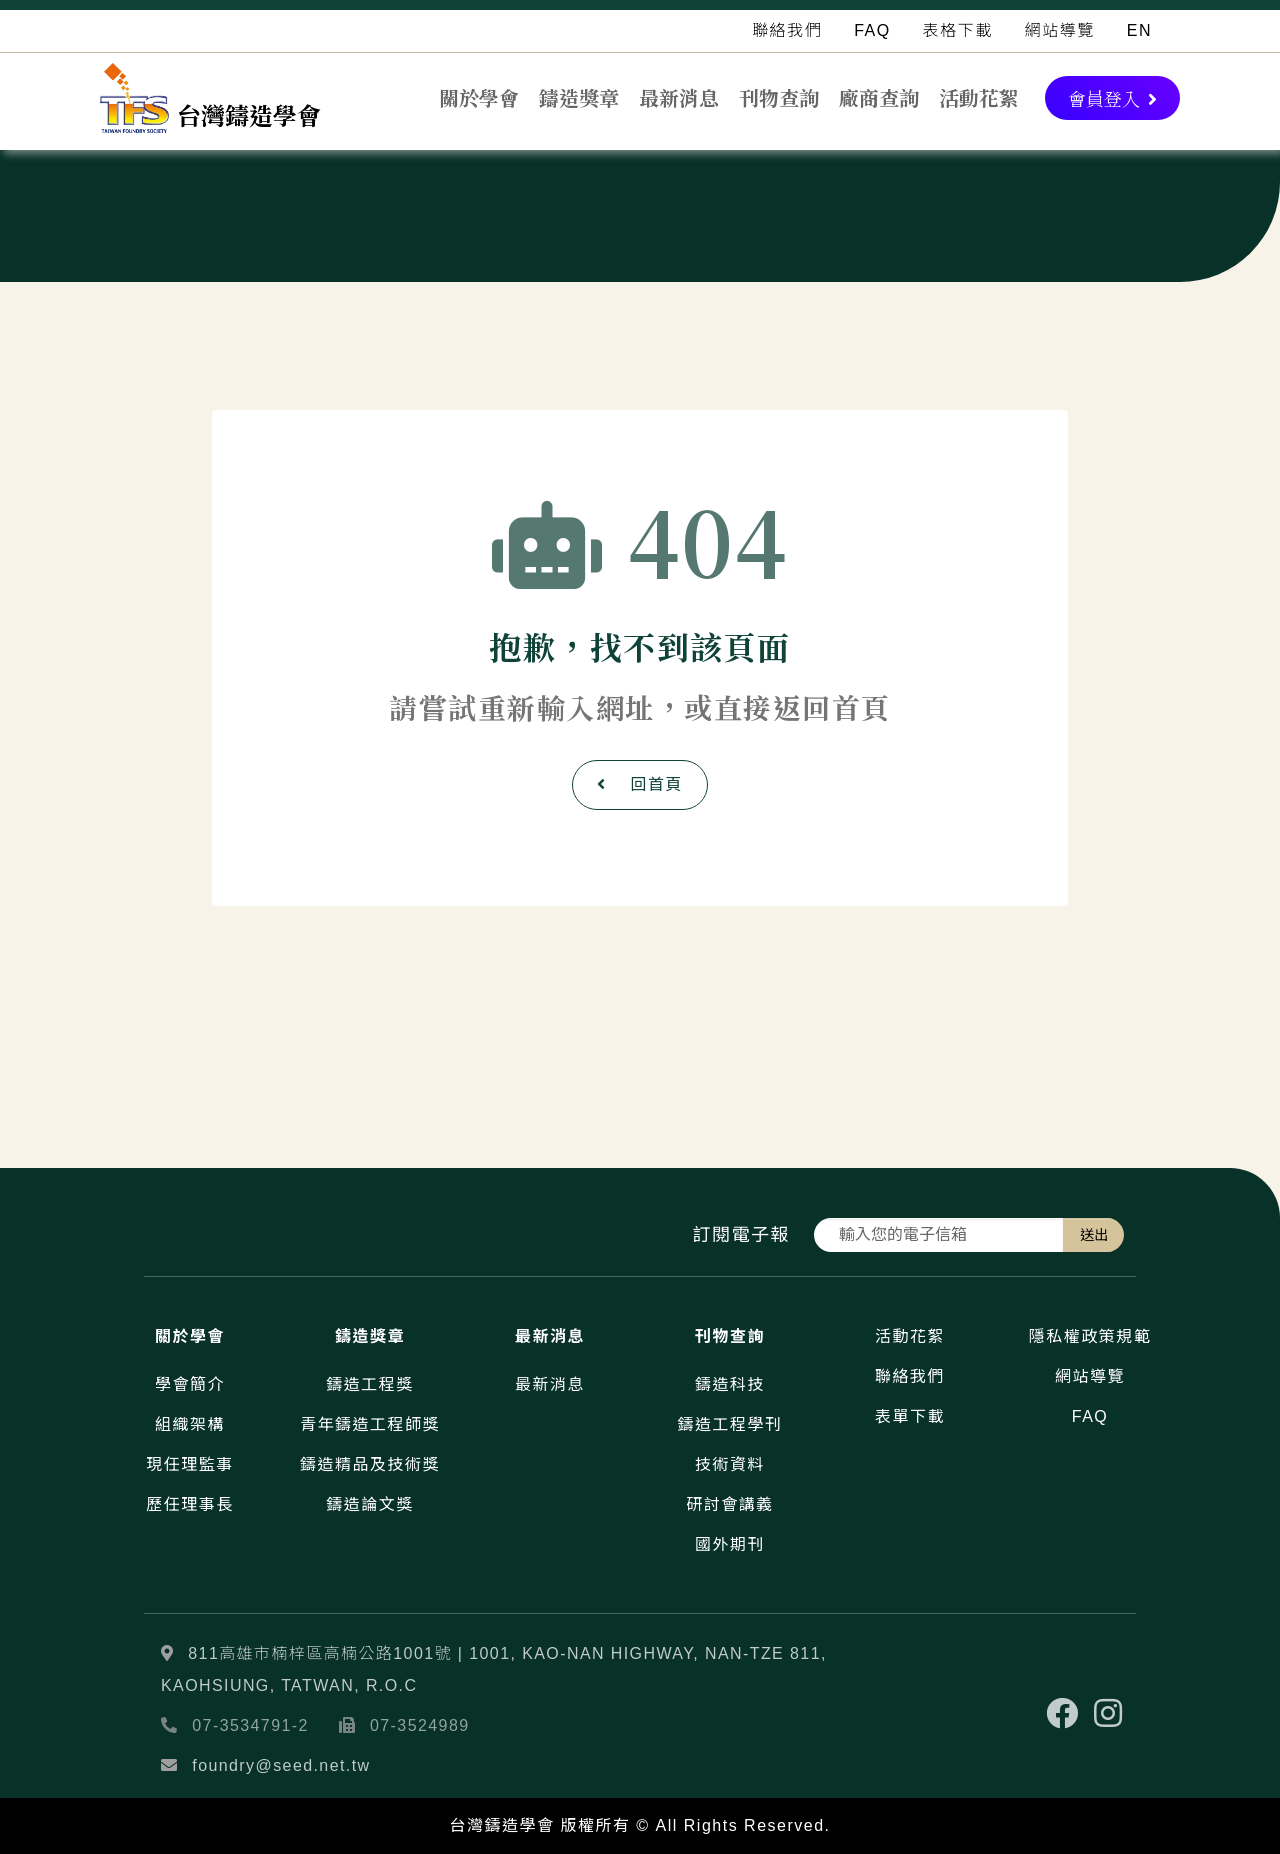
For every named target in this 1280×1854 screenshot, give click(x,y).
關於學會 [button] (479, 97)
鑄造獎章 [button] (579, 97)
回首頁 (640, 784)
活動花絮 (979, 97)
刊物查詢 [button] (779, 97)
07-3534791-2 (250, 1725)
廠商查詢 (879, 97)
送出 (1094, 1235)
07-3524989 (420, 1725)
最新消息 (679, 97)
